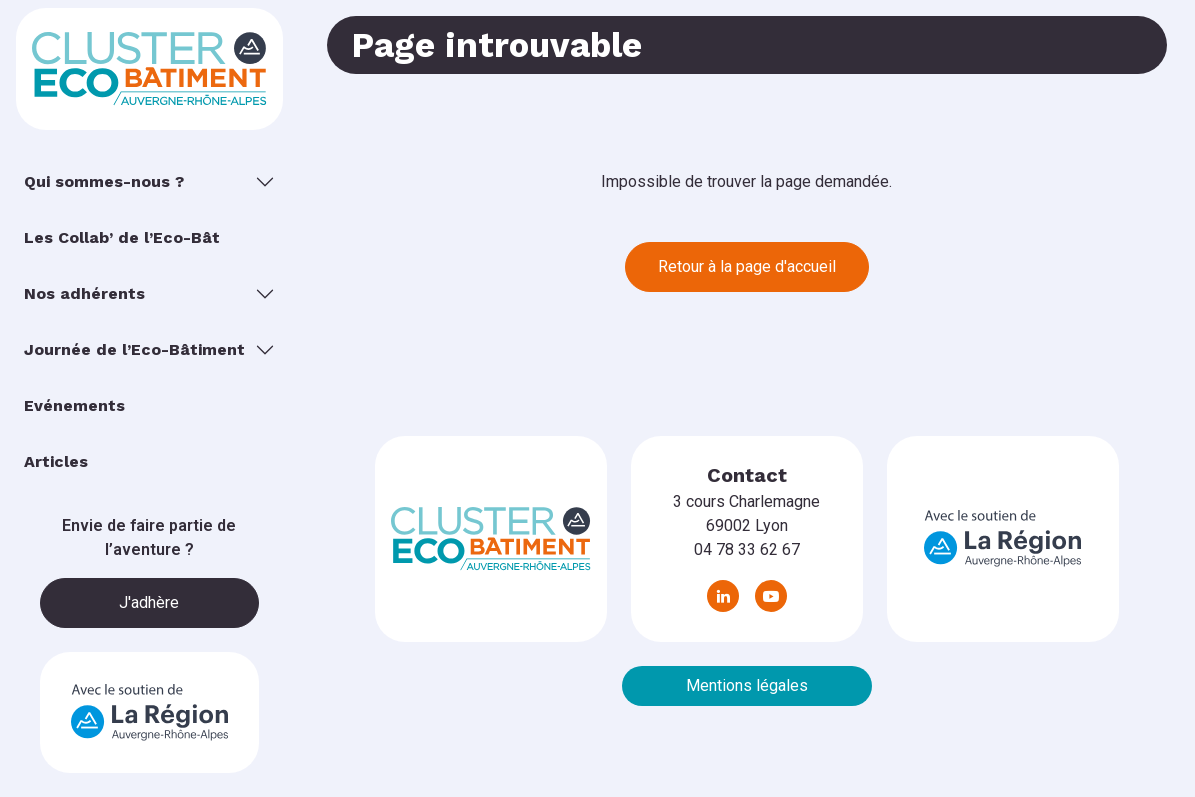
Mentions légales (747, 685)
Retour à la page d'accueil (747, 266)
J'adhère (149, 602)
